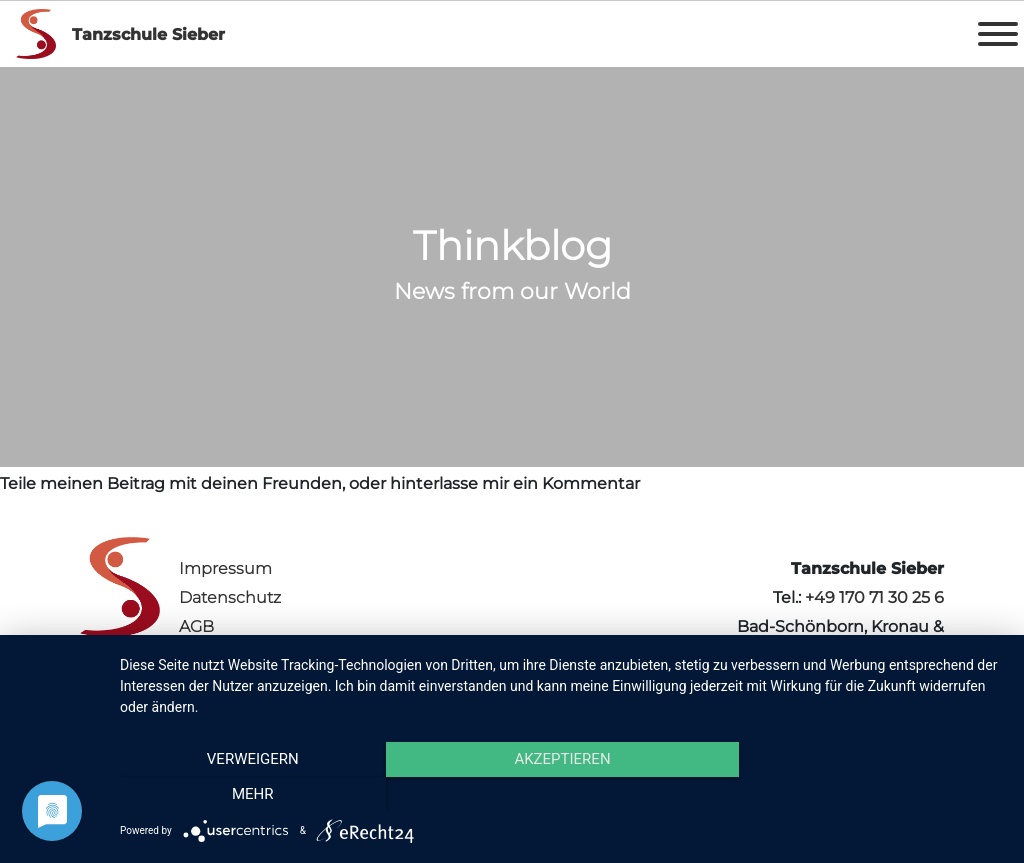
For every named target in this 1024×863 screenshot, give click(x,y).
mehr (872, 794)
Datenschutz (230, 597)
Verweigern (253, 794)
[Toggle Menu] (998, 34)
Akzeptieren (562, 794)
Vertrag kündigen (248, 655)
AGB (196, 626)
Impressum (225, 568)
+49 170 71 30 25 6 (874, 597)
